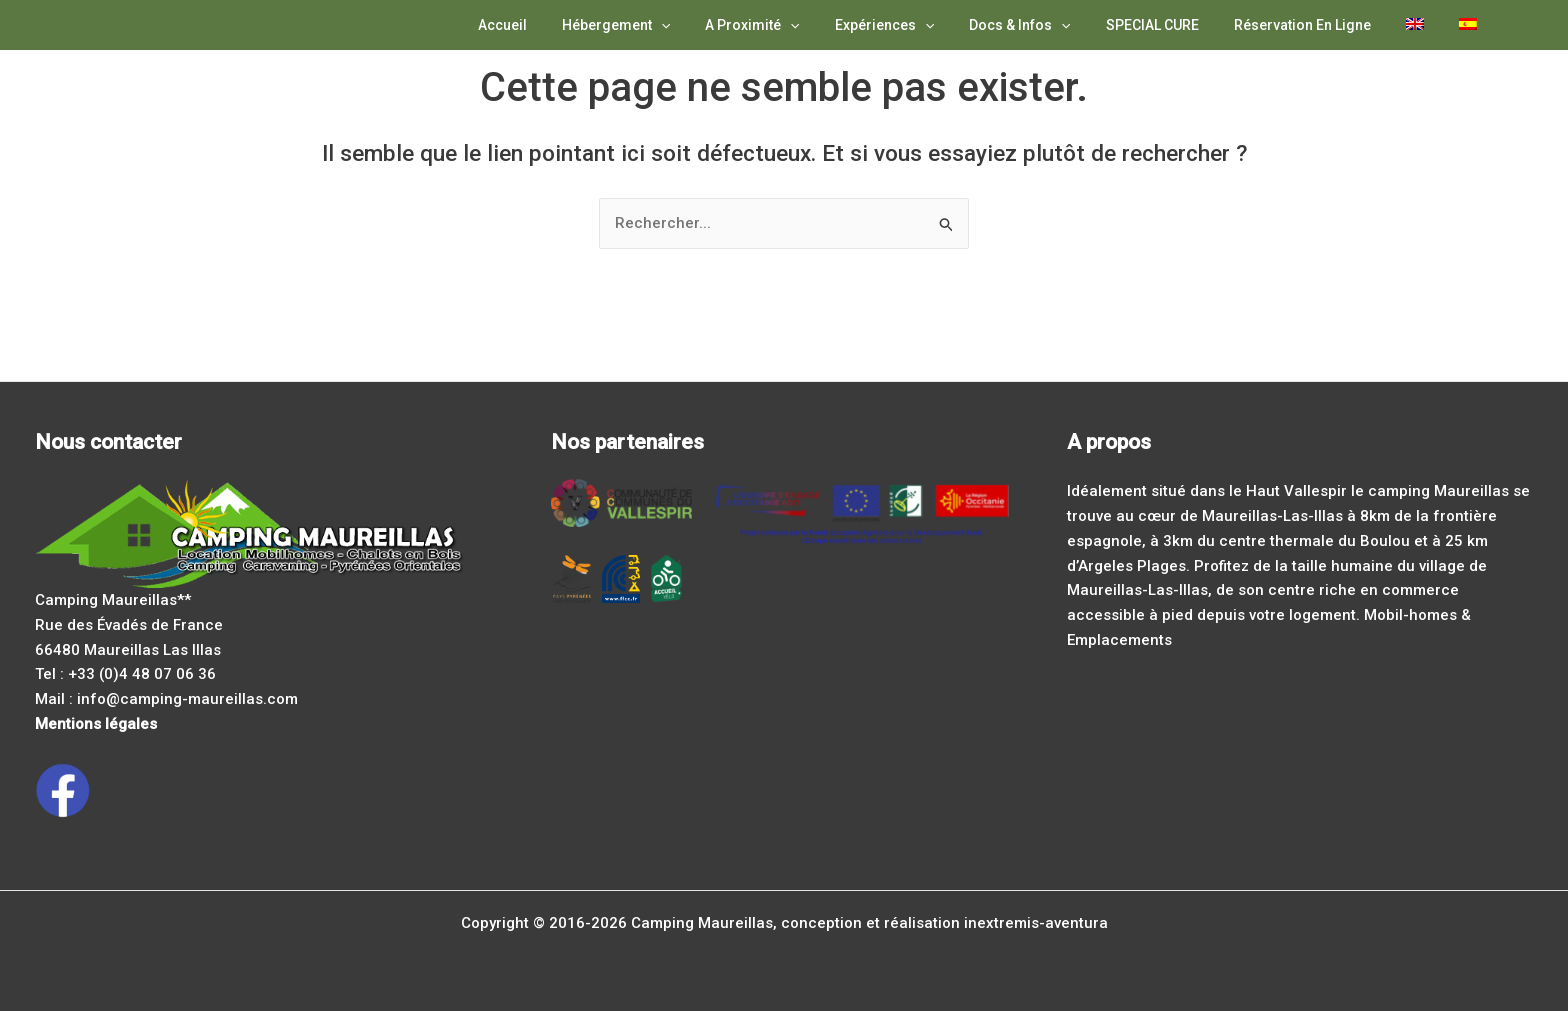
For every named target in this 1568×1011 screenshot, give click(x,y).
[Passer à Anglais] (1425, 25)
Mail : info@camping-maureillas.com (166, 699)
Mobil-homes (1410, 615)
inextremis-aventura (1036, 923)
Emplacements (1119, 640)
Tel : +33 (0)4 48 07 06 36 (125, 674)
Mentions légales (96, 724)
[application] (713, 25)
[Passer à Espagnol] (1471, 25)
